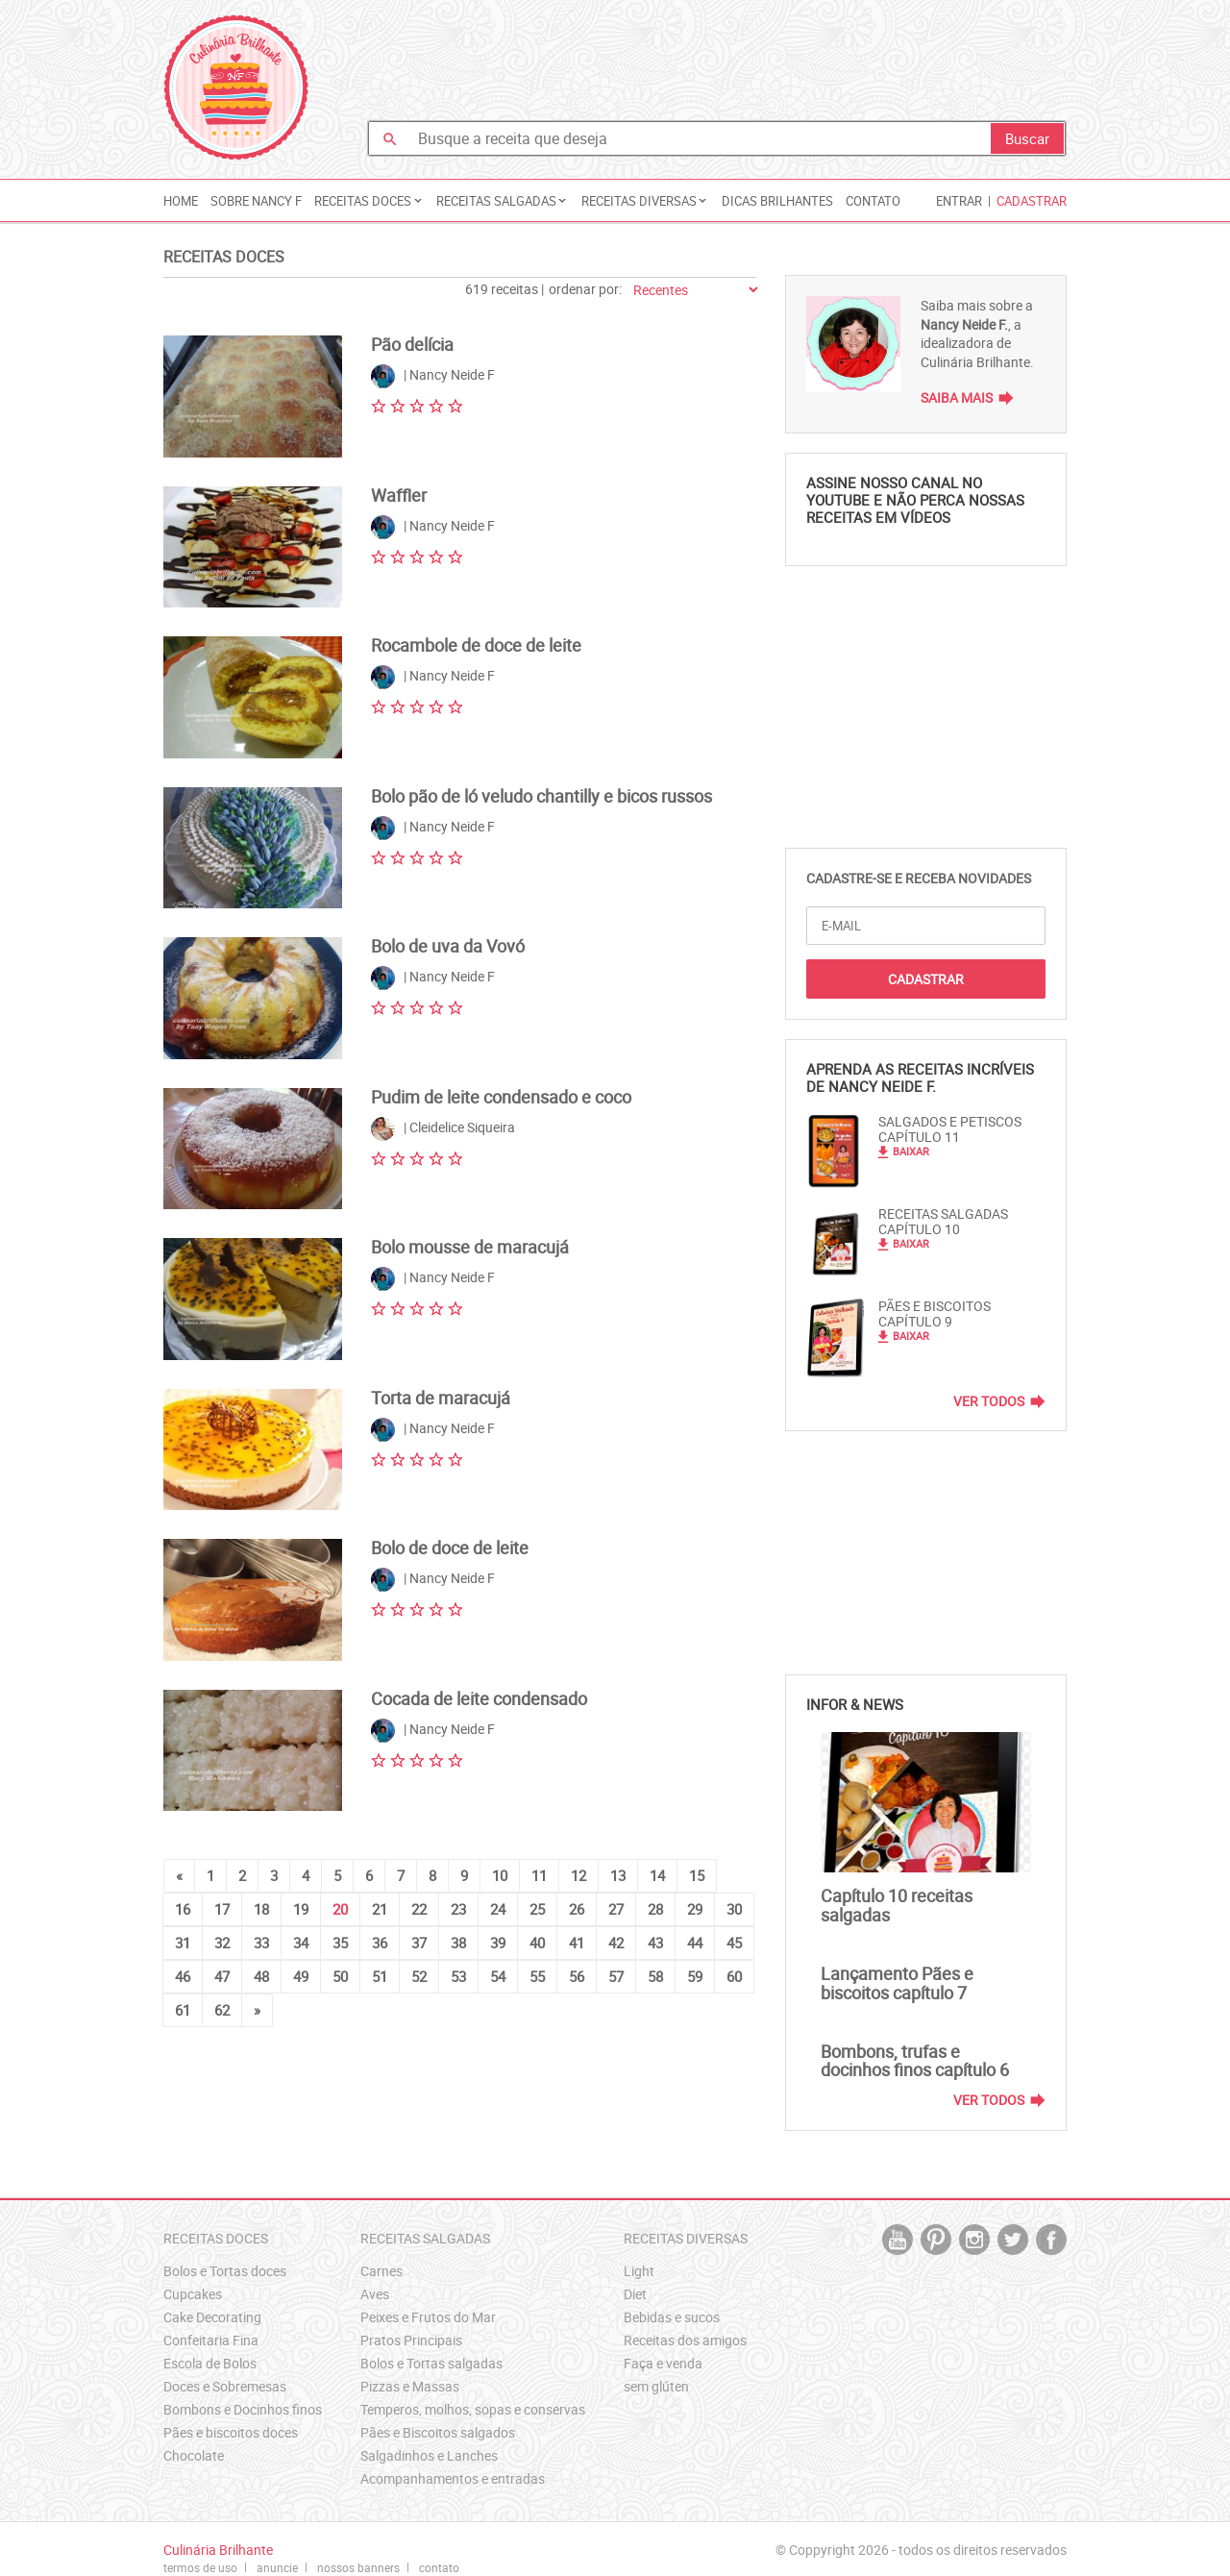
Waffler (399, 495)
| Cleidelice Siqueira (443, 1129)
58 (655, 1976)
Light (639, 2271)
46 (182, 1976)
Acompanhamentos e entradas (452, 2478)
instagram (974, 2239)
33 (261, 1942)
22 (419, 1909)
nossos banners (358, 2567)
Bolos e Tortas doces (224, 2271)
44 (694, 1942)
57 (616, 1976)
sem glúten (656, 2386)
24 (497, 1909)
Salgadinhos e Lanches (429, 2455)
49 (300, 1976)
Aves (374, 2294)
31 (182, 1942)
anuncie (277, 2567)
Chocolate (193, 2455)
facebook (1051, 2239)
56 (576, 1976)
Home (180, 201)
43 (655, 1942)
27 (616, 1909)
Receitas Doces (223, 256)
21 (379, 1909)
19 (300, 1909)
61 (182, 2009)
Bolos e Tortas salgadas (431, 2363)
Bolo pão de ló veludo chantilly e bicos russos (541, 795)
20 (340, 1909)
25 (537, 1909)
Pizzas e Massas (409, 2386)
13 (618, 1875)
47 (222, 1976)
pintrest (936, 2239)
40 (537, 1942)
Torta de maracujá (440, 1397)
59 (694, 1976)
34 (300, 1942)
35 (340, 1942)
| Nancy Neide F (433, 376)
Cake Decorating (212, 2317)
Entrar (959, 201)
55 (537, 1976)
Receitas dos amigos (685, 2340)
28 (655, 1909)
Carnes (381, 2271)
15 (696, 1875)
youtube (897, 2239)
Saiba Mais (957, 397)
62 (222, 2009)
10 (499, 1875)
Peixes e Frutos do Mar (428, 2317)
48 (261, 1976)
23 (458, 1909)
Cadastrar (1031, 201)
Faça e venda (663, 2363)
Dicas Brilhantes (777, 201)
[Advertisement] (717, 62)
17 (222, 1909)
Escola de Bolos (210, 2363)
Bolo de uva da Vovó (448, 945)
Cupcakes (192, 2294)
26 (576, 1909)
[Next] (257, 2010)
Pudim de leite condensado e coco (501, 1096)
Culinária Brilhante (235, 87)
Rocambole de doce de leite (476, 644)
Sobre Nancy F (256, 201)
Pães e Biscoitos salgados (437, 2432)
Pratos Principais (411, 2340)
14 (657, 1875)
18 (261, 1909)
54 (497, 1976)
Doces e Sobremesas (224, 2386)
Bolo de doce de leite (450, 1547)
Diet (635, 2294)
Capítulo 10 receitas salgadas (896, 1905)
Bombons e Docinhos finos (242, 2409)
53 (458, 1976)
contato (439, 2567)
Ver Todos (988, 1401)
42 (616, 1942)
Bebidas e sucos (672, 2317)
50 (340, 1976)
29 (694, 1909)
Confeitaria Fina (210, 2340)
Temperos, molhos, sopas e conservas (472, 2409)
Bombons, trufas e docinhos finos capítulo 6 (915, 2061)
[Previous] (179, 1876)
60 (734, 1976)
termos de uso (200, 2567)
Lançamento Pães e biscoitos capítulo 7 (897, 1983)
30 (734, 1909)
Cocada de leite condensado (479, 1698)
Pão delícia (412, 344)
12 (578, 1875)
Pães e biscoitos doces (230, 2432)
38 (458, 1942)
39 (497, 1942)
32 (222, 1942)
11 (539, 1875)
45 (734, 1942)
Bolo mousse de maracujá (470, 1246)
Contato (873, 201)
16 (182, 1909)
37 (419, 1942)
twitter (1012, 2239)
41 (576, 1942)
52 (419, 1976)
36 (379, 1942)
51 (379, 1976)
